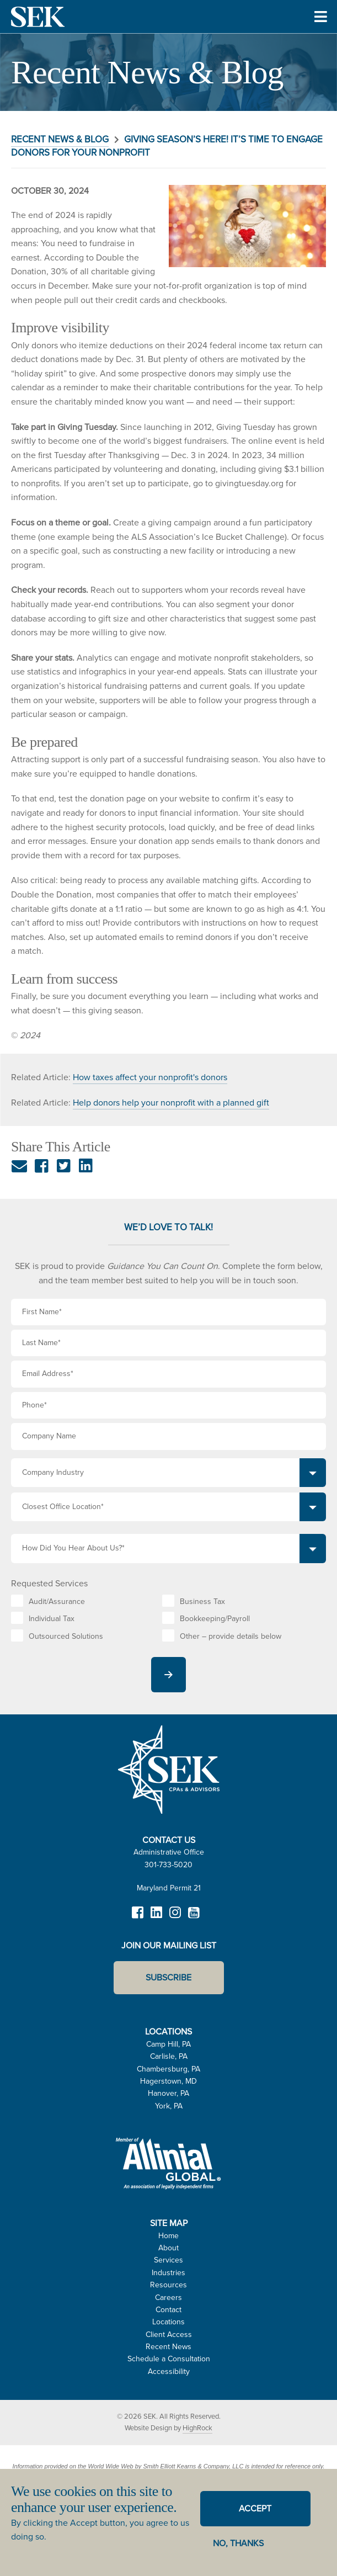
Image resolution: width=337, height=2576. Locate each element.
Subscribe (168, 1977)
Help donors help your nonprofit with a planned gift (171, 1102)
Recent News (168, 2346)
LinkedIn (156, 1917)
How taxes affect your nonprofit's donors (150, 1077)
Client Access (169, 2334)
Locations (168, 2322)
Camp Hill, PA (168, 2044)
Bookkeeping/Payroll (215, 1618)
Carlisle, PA (169, 2056)
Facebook (138, 1917)
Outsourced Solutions (66, 1636)
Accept (255, 2508)
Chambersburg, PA (168, 2069)
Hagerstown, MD (168, 2081)
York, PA (169, 2106)
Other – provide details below (230, 1636)
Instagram (175, 1917)
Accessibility (169, 2371)
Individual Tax (51, 1618)
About (168, 2248)
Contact (168, 2309)
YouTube (194, 1917)
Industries (168, 2272)
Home (168, 2236)
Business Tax (202, 1601)
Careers (168, 2297)
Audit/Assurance (57, 1601)
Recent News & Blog (60, 139)
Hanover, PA (168, 2093)
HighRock (197, 2428)
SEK (38, 17)
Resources (168, 2285)
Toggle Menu (321, 32)
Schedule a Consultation (168, 2359)
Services (168, 2260)
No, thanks (238, 2543)
